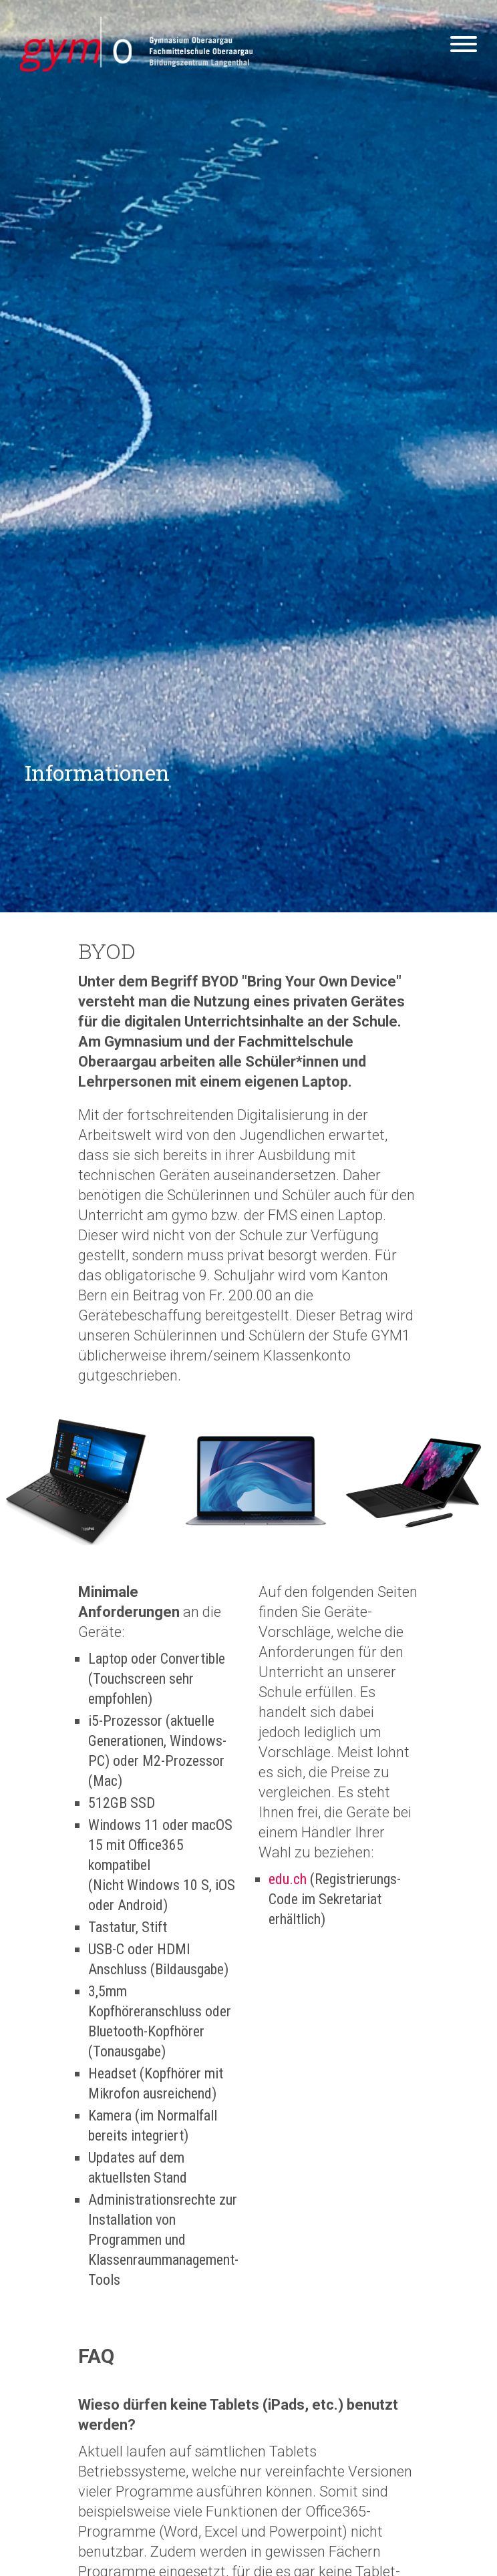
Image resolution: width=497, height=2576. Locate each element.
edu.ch (288, 1879)
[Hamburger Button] (463, 47)
